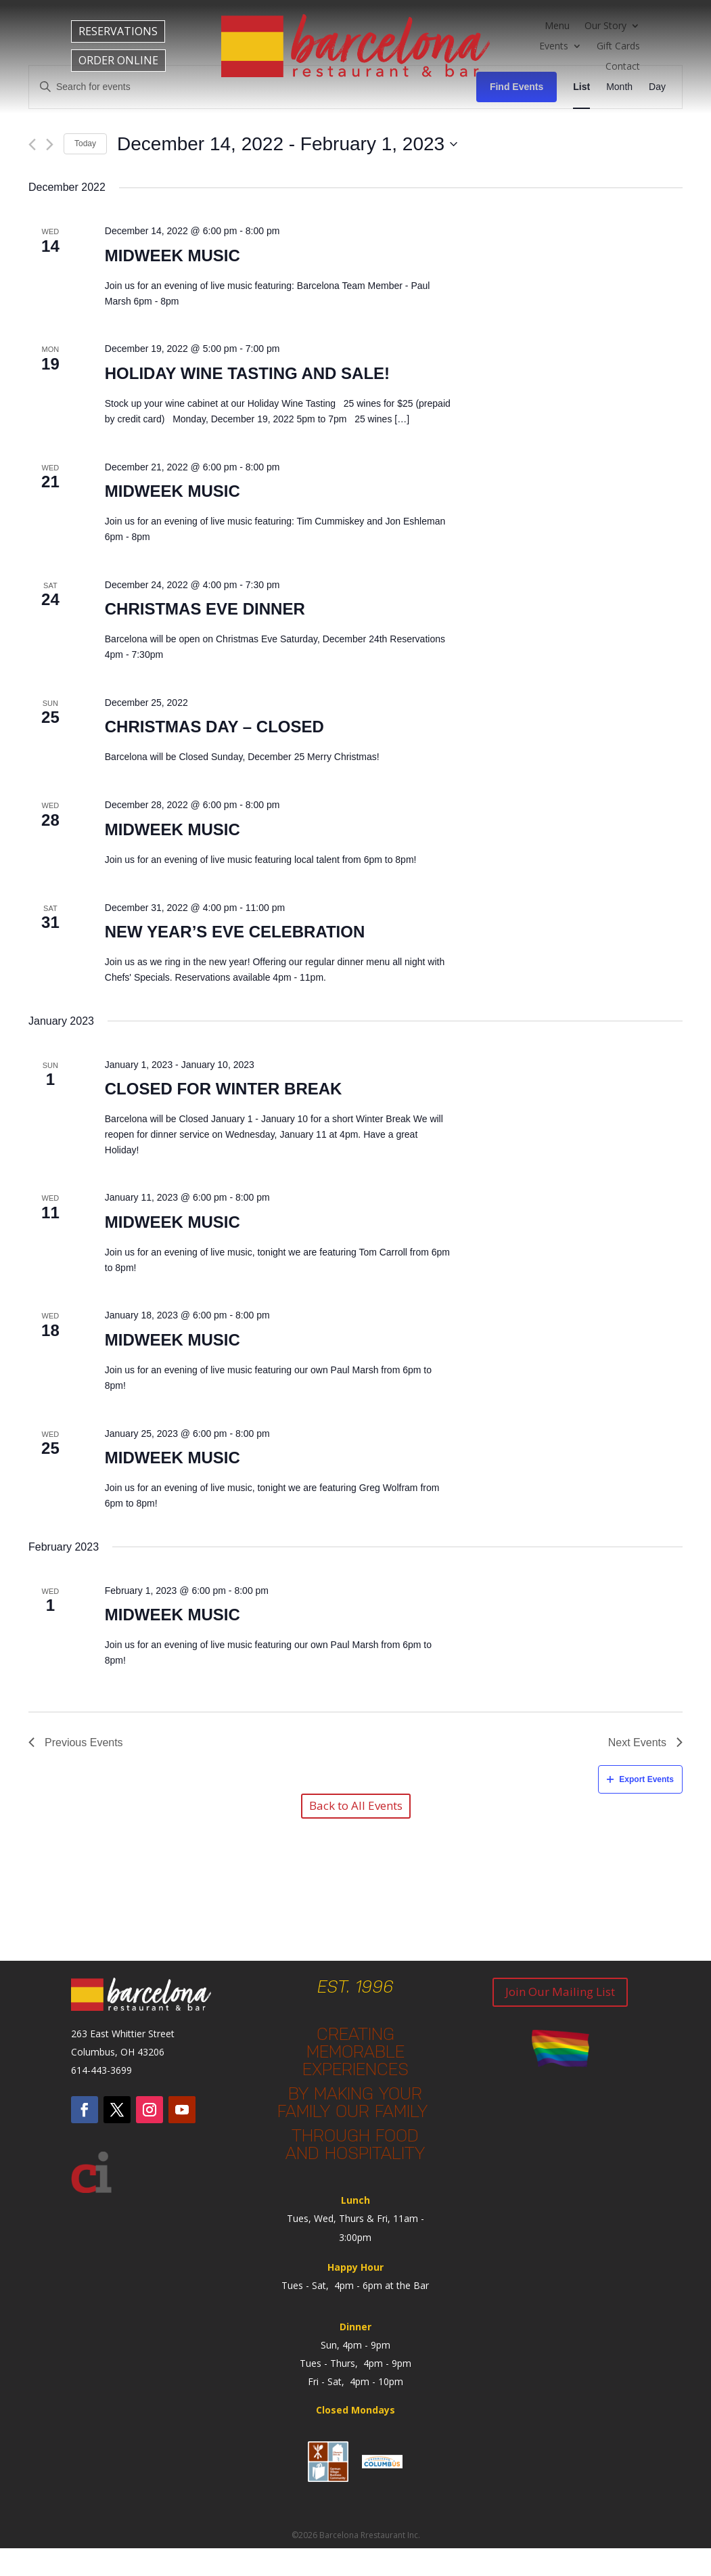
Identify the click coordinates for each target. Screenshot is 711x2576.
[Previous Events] (32, 144)
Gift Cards (618, 46)
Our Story (605, 26)
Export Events (640, 1779)
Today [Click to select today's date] (85, 143)
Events (553, 46)
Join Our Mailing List (560, 1991)
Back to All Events (356, 1805)
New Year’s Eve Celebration (235, 932)
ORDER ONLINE (118, 60)
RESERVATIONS (118, 31)
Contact (622, 67)
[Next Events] (49, 144)
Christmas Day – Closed (214, 726)
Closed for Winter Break (223, 1089)
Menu (557, 26)
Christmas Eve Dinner (205, 609)
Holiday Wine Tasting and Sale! (247, 373)
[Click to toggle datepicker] (287, 144)
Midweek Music (172, 255)
